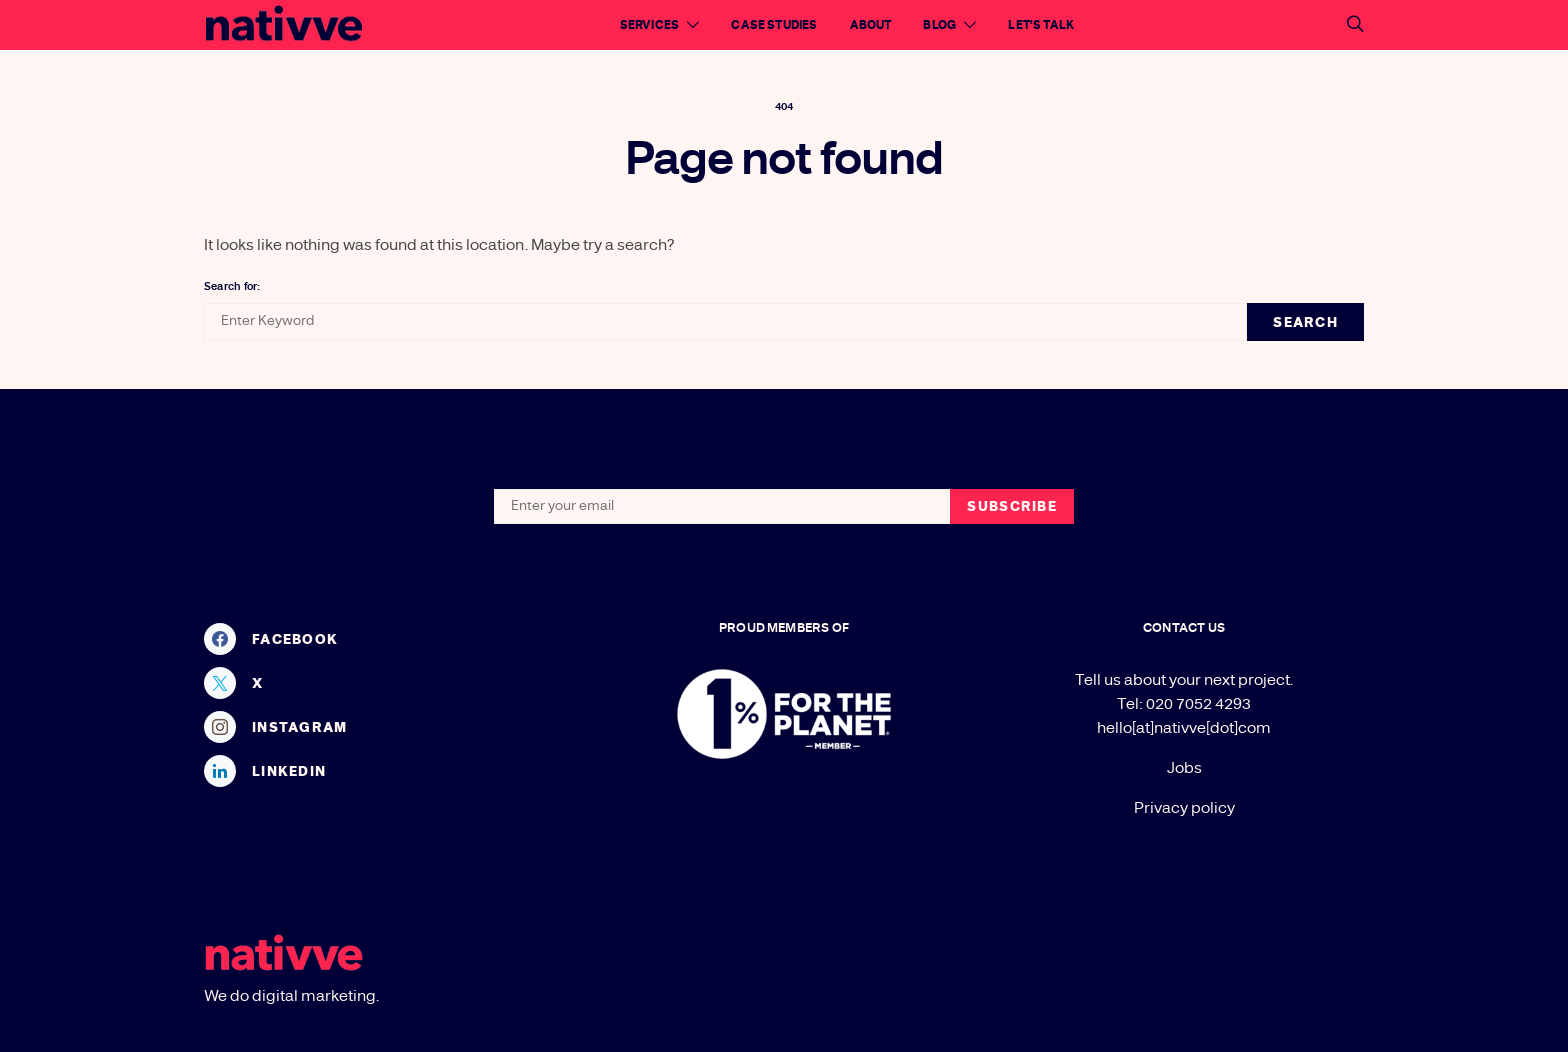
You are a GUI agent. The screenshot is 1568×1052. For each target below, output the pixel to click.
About (871, 25)
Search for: (232, 286)
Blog (939, 25)
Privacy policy (1184, 808)
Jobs (1184, 768)
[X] (384, 683)
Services (649, 25)
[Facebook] (384, 639)
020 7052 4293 (1198, 704)
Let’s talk (1041, 25)
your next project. (1231, 680)
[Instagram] (384, 727)
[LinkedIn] (384, 771)
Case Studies (774, 25)
